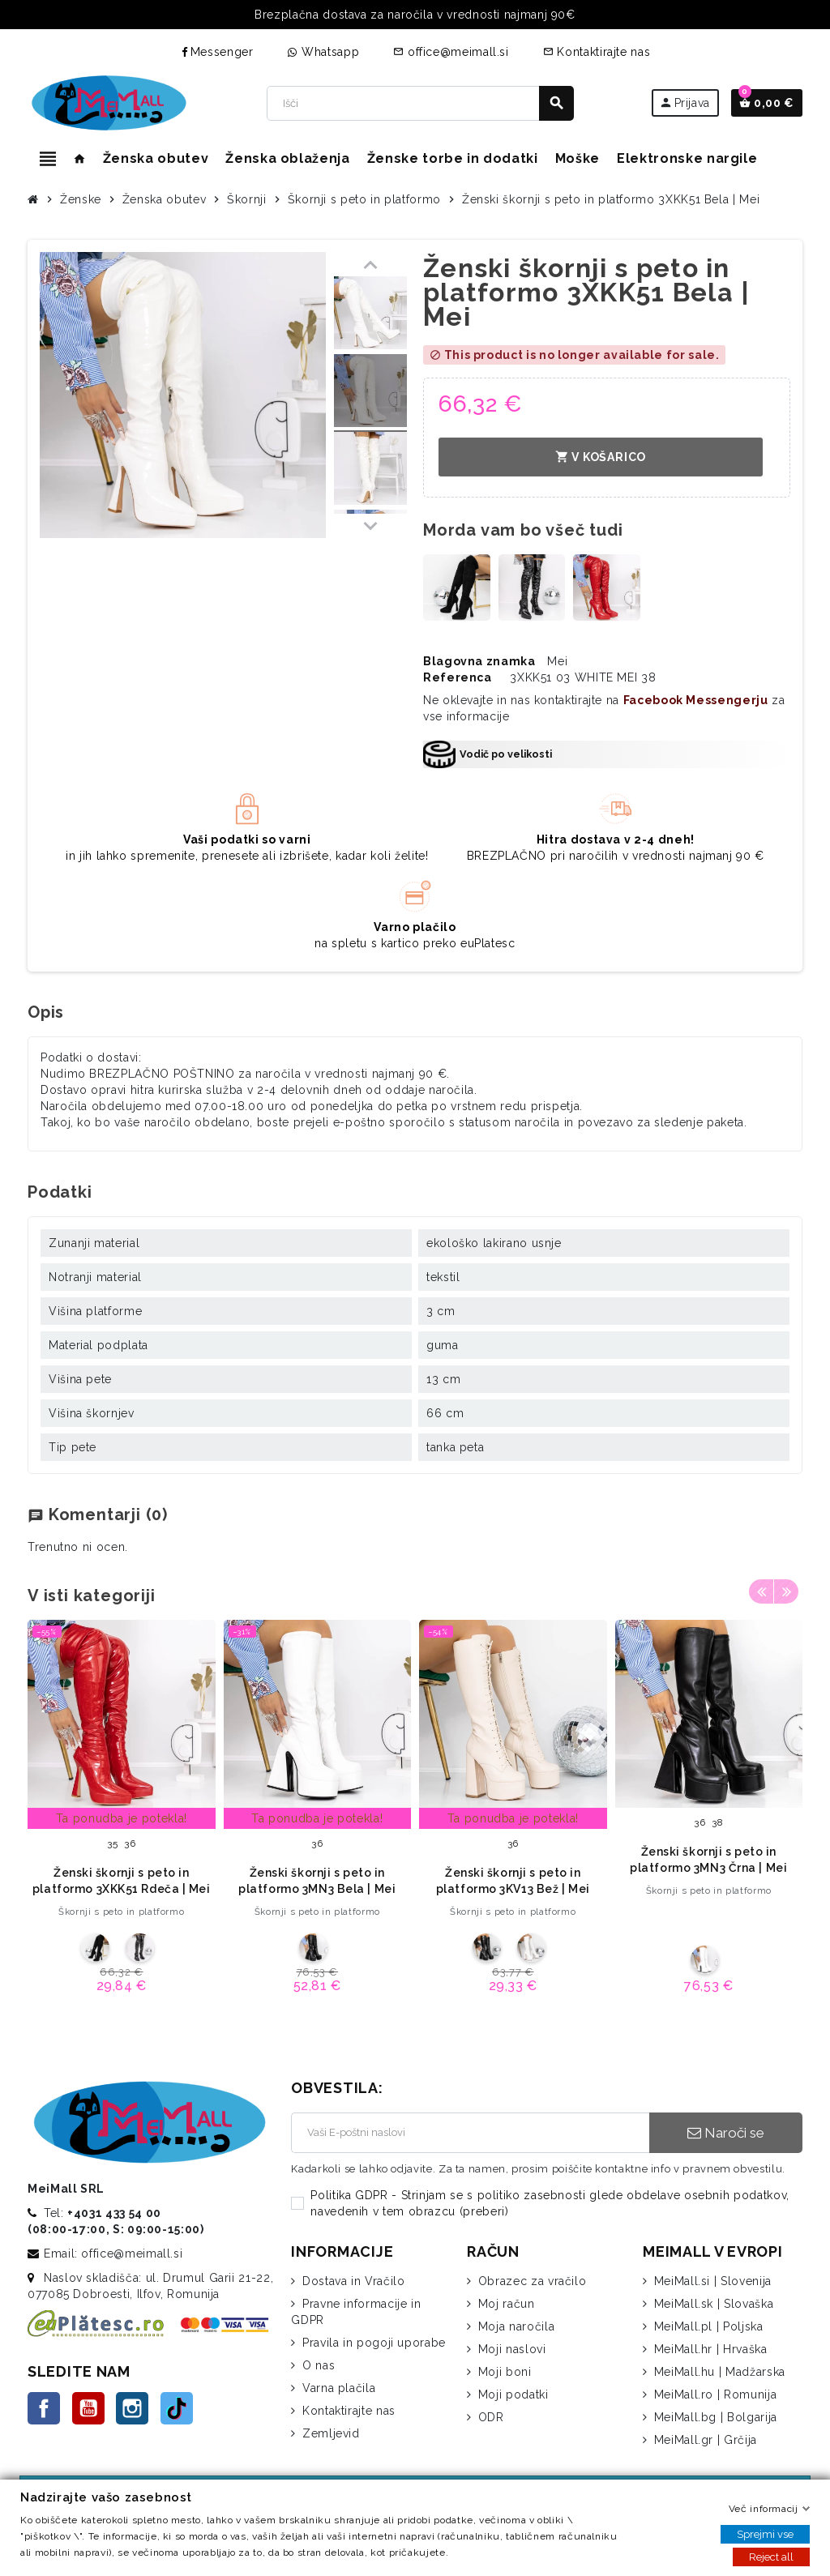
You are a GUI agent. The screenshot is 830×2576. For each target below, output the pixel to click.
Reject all (771, 2557)
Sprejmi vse (765, 2534)
